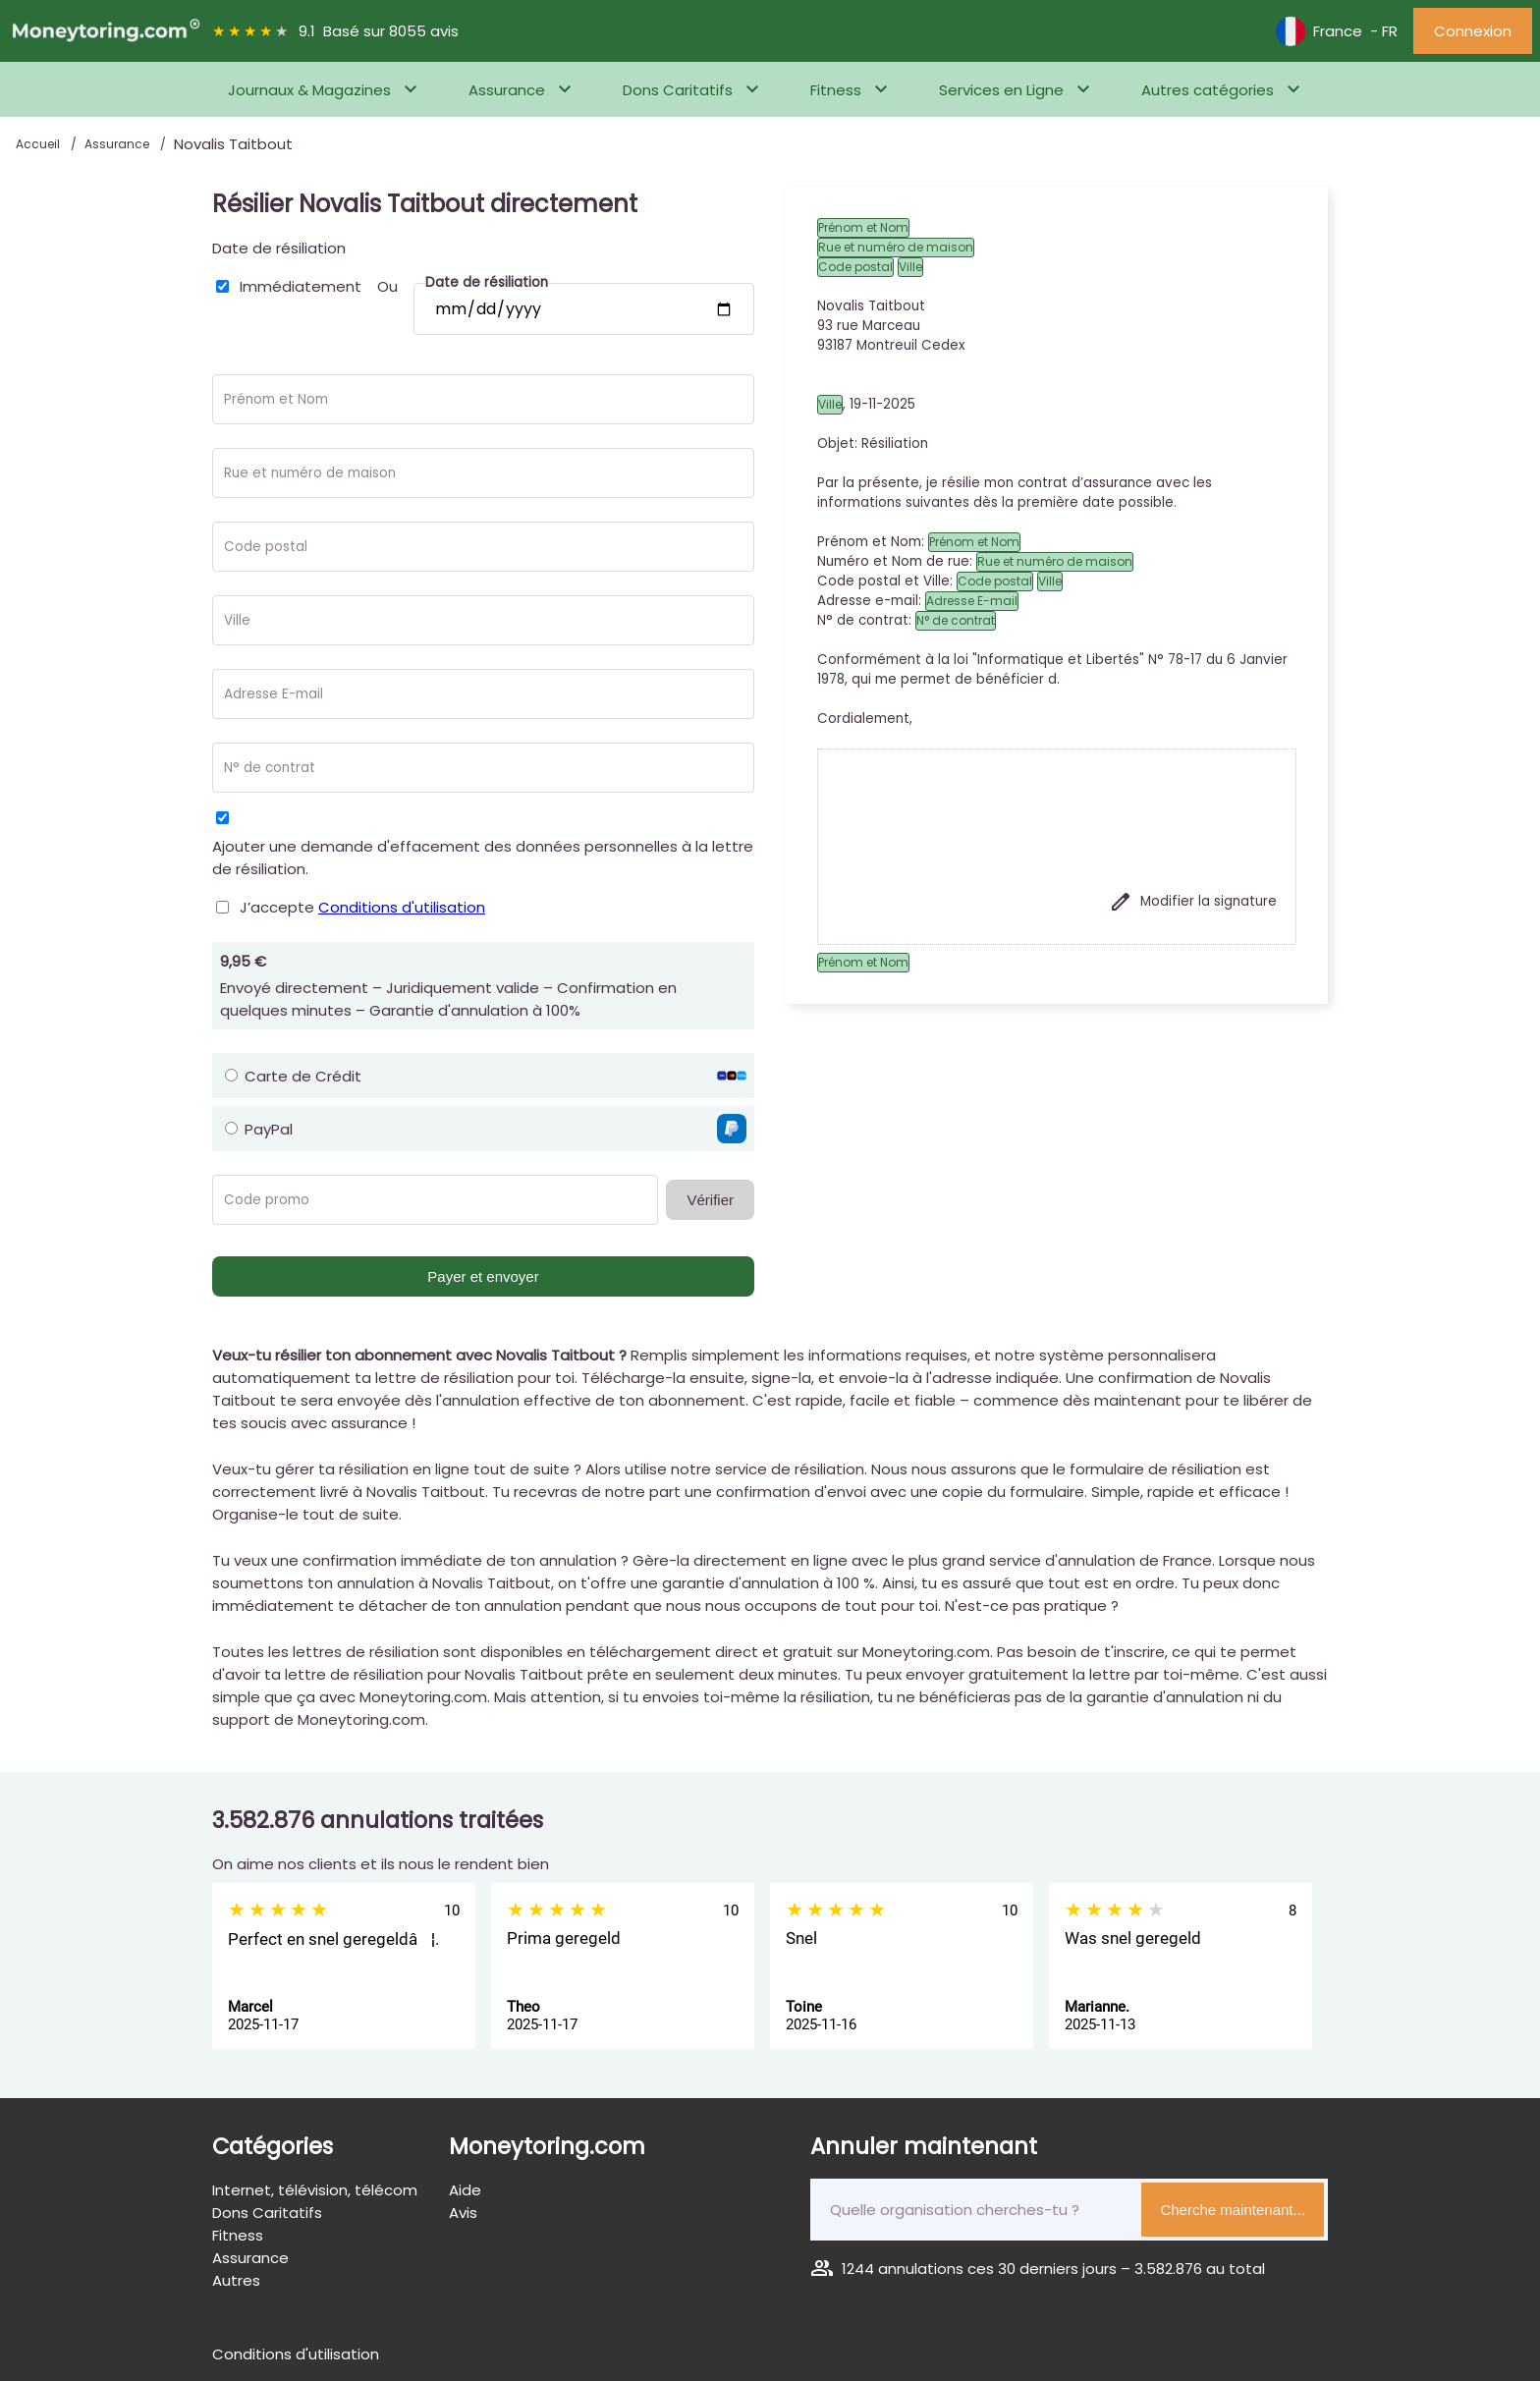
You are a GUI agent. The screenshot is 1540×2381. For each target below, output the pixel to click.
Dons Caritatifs (678, 90)
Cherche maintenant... (1232, 2209)
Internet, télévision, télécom (314, 2190)
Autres (236, 2280)
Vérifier (710, 1199)
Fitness (835, 90)
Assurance (506, 90)
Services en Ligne (1001, 90)
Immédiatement (300, 286)
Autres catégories (1207, 90)
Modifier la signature (1193, 902)
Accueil (39, 144)
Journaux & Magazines (309, 90)
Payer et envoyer (482, 1276)
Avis (463, 2212)
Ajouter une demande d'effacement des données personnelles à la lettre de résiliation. (482, 857)
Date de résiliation (279, 248)
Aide (465, 2190)
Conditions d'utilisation (401, 907)
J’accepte (362, 907)
